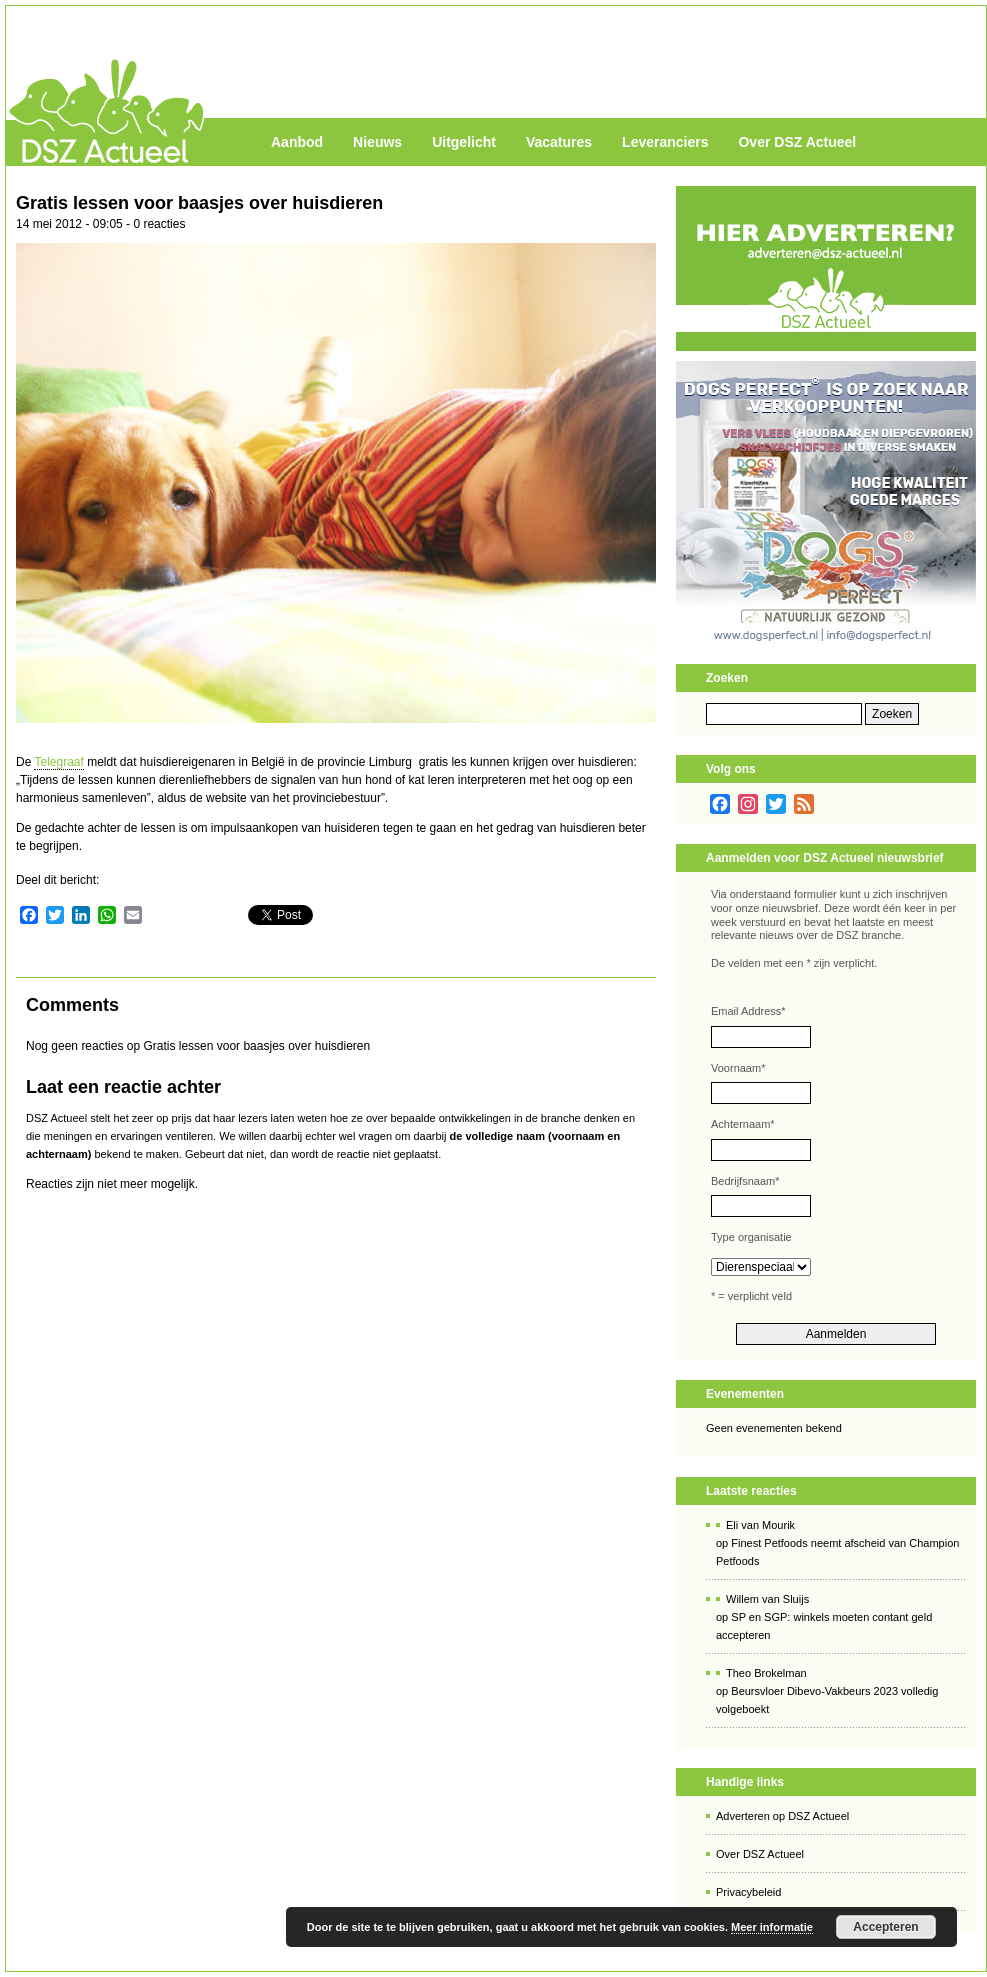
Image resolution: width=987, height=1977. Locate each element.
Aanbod (297, 142)
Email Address (748, 1011)
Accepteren (885, 1927)
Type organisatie (751, 1237)
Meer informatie (772, 1927)
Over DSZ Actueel (797, 142)
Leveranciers (665, 142)
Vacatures (559, 142)
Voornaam (738, 1068)
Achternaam (743, 1124)
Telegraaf (58, 762)
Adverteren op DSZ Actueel (782, 1816)
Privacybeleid (748, 1892)
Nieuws (377, 142)
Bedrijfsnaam (745, 1181)
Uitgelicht (464, 142)
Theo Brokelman (766, 1673)
